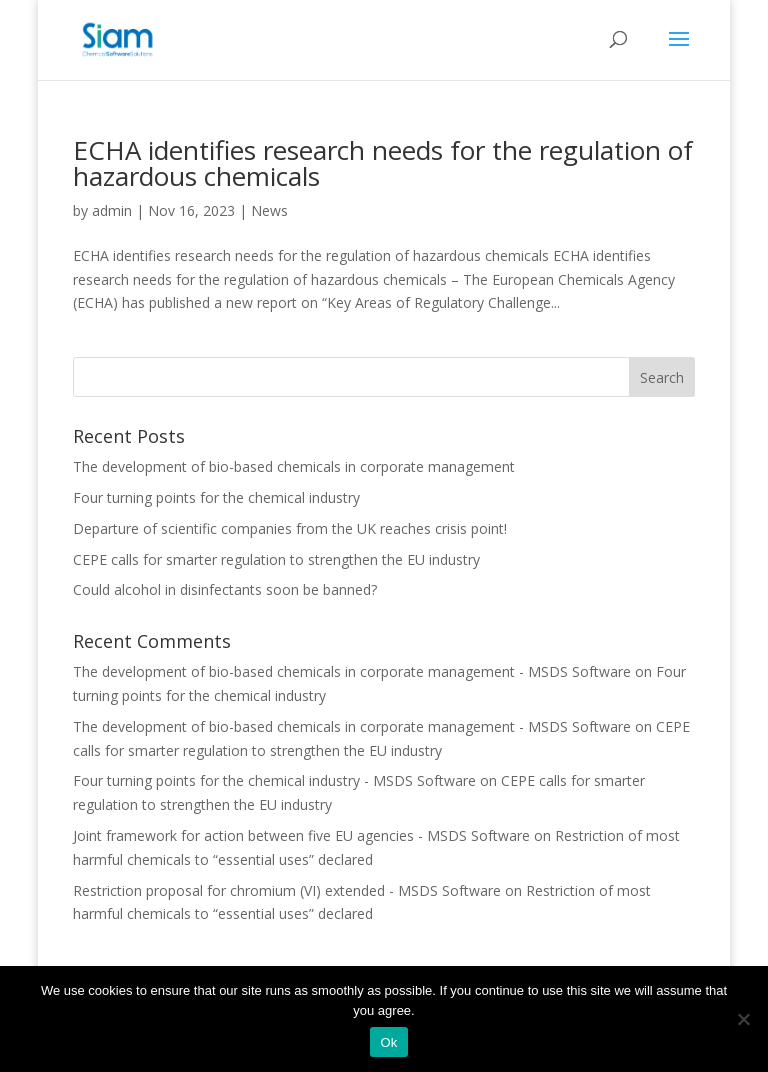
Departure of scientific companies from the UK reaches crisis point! (290, 528)
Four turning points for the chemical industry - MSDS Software (274, 780)
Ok (388, 1042)
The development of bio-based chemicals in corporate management (294, 466)
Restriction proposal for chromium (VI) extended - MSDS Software (287, 890)
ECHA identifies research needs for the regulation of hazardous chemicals (383, 163)
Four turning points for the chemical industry (216, 497)
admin (112, 210)
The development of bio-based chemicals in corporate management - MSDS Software (352, 671)
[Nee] (743, 1019)
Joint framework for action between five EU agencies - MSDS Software (301, 835)
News (269, 210)
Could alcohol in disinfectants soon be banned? (225, 589)
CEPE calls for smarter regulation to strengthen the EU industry (276, 559)
